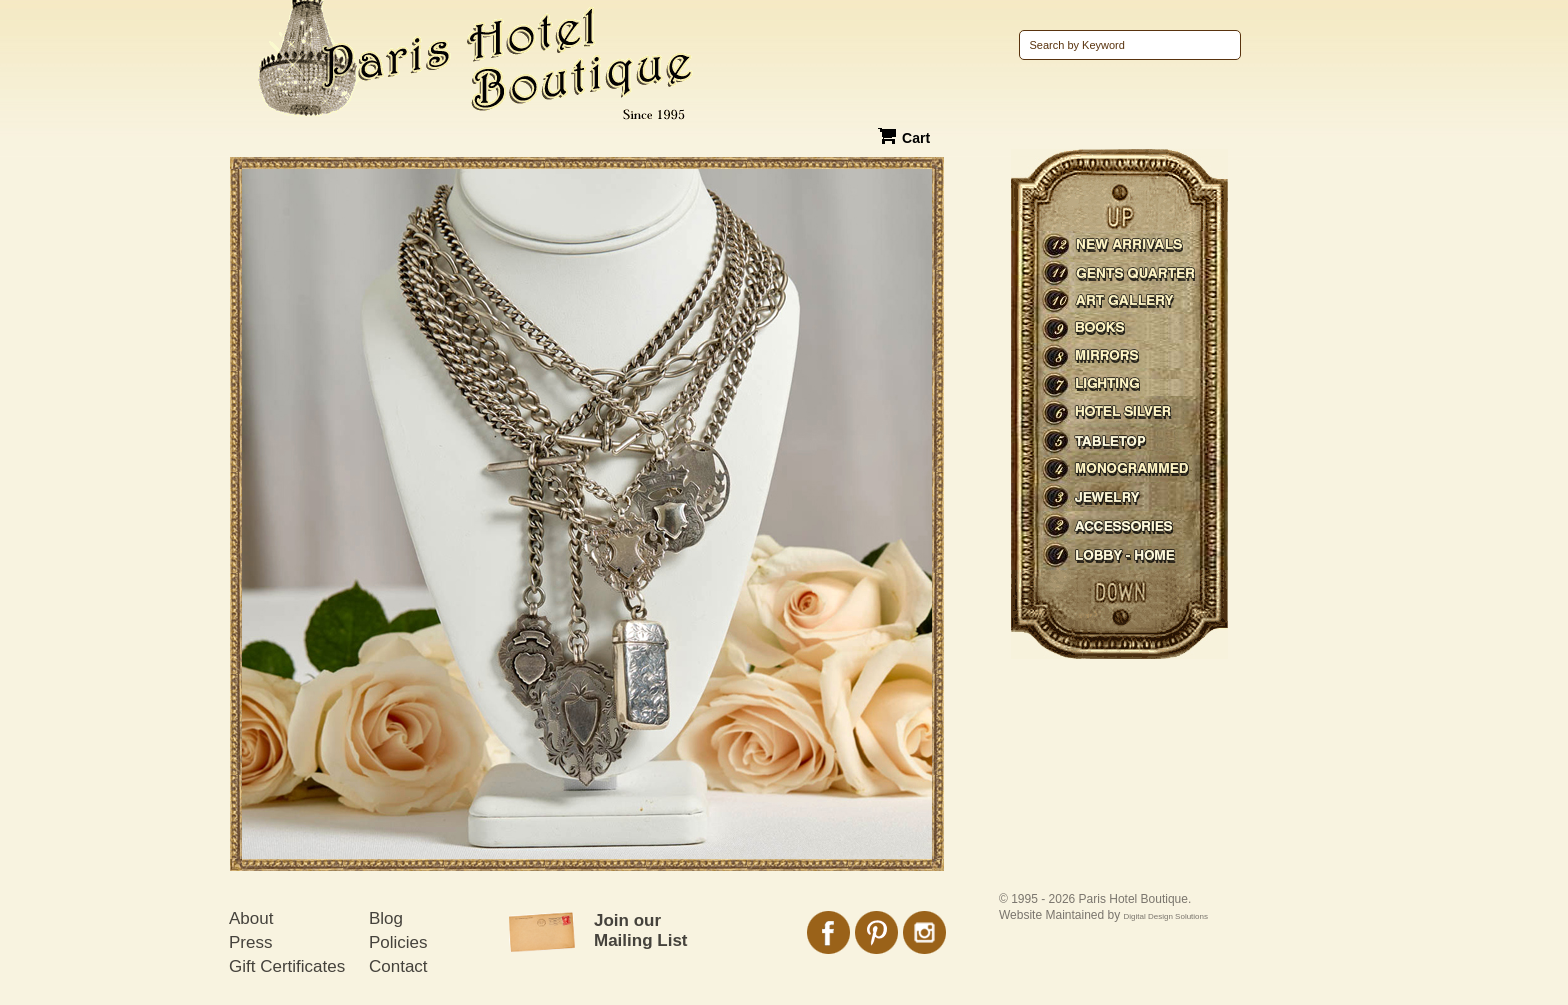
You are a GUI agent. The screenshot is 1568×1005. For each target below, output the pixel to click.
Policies (398, 942)
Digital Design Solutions (1166, 916)
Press (250, 942)
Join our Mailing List (641, 930)
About (251, 918)
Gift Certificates (287, 966)
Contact (398, 966)
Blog (386, 918)
